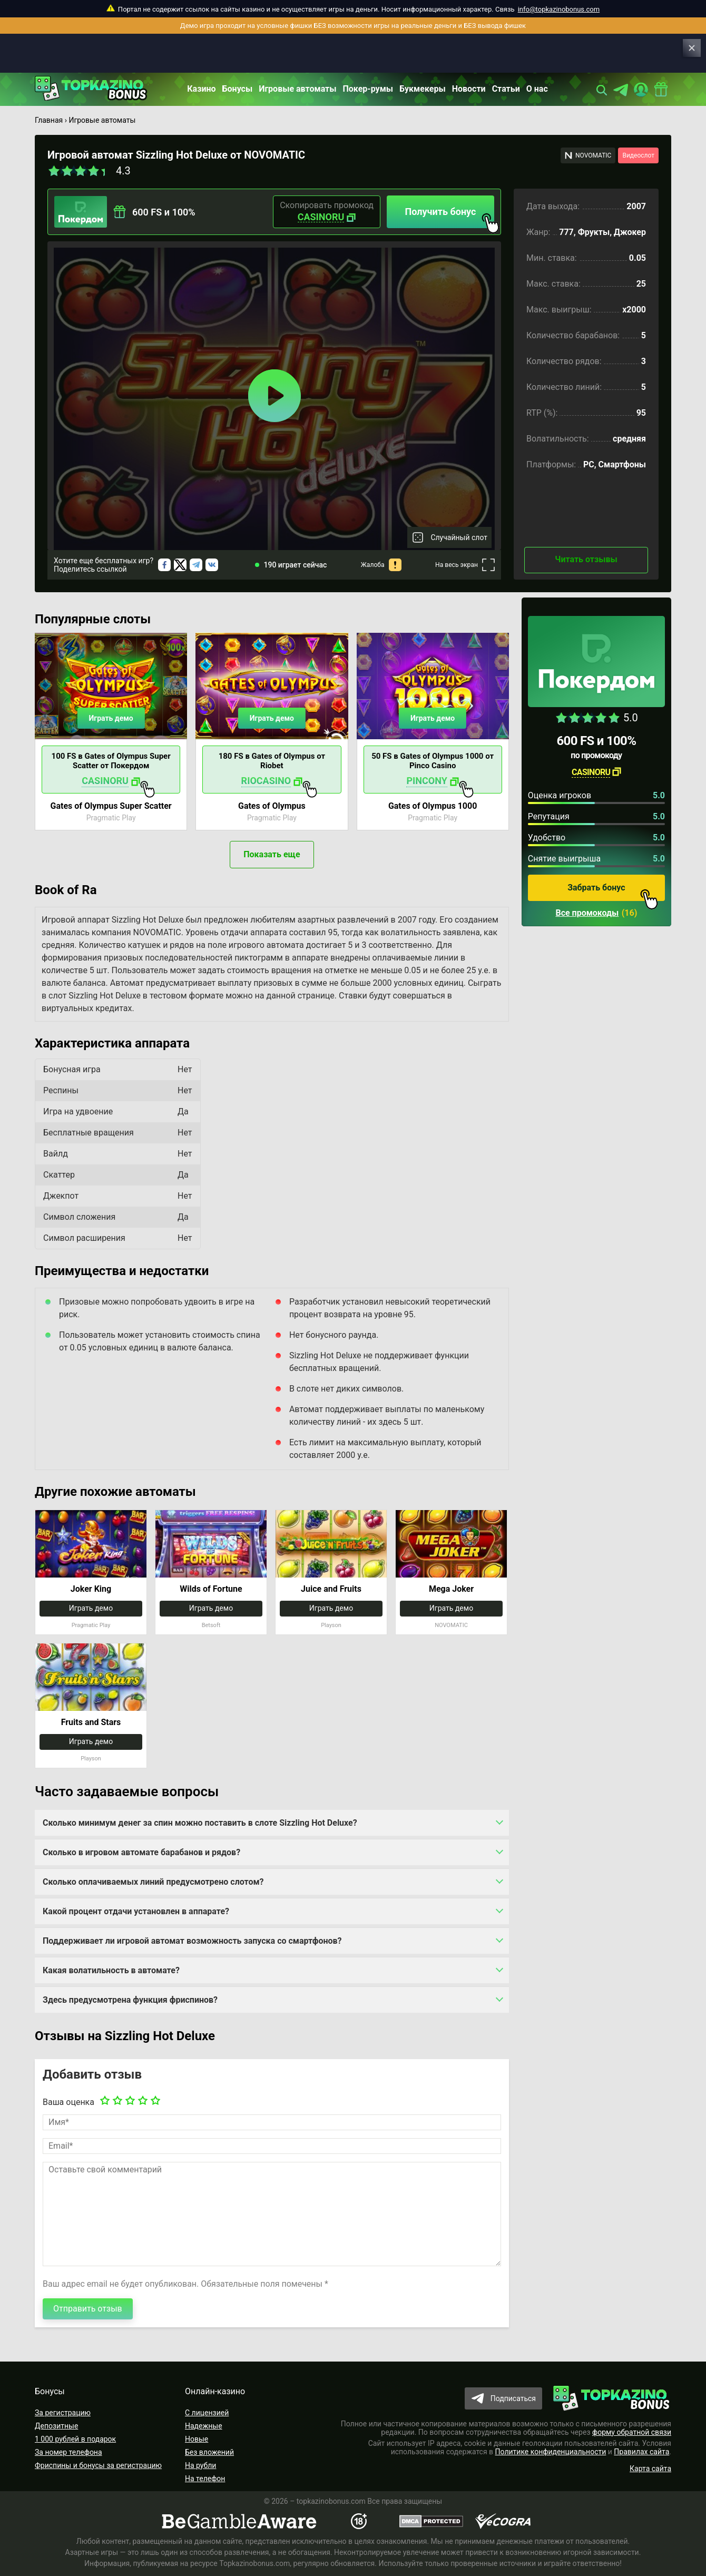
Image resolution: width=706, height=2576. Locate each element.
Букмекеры (422, 89)
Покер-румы (368, 89)
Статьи (506, 89)
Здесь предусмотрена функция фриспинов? (130, 2000)
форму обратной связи (631, 2432)
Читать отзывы (586, 559)
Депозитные (56, 2426)
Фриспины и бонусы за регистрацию (98, 2465)
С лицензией (207, 2412)
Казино (201, 89)
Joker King (91, 1589)
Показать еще (271, 854)
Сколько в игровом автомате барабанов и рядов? (141, 1852)
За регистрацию (63, 2412)
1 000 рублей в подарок (75, 2439)
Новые (196, 2439)
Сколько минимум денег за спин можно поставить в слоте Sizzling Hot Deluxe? (200, 1823)
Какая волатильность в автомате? (111, 1970)
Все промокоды (587, 913)
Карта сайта (650, 2468)
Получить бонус (449, 217)
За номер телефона (68, 2452)
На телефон (205, 2478)
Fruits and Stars (91, 1722)
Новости (469, 89)
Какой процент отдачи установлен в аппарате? (136, 1911)
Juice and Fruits (331, 1589)
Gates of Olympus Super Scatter (111, 806)
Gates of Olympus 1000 (432, 806)
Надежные (203, 2426)
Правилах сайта (641, 2451)
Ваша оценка (68, 2102)
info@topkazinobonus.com (559, 9)
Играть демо (111, 718)
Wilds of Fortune (211, 1589)
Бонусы (237, 89)
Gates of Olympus (272, 806)
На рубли (200, 2465)
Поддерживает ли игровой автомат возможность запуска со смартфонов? (192, 1941)
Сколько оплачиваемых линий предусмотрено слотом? (153, 1882)
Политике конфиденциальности (550, 2451)
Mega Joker (451, 1589)
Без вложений (209, 2452)
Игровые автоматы (297, 89)
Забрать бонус (612, 892)
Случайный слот (458, 537)
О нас (537, 89)
